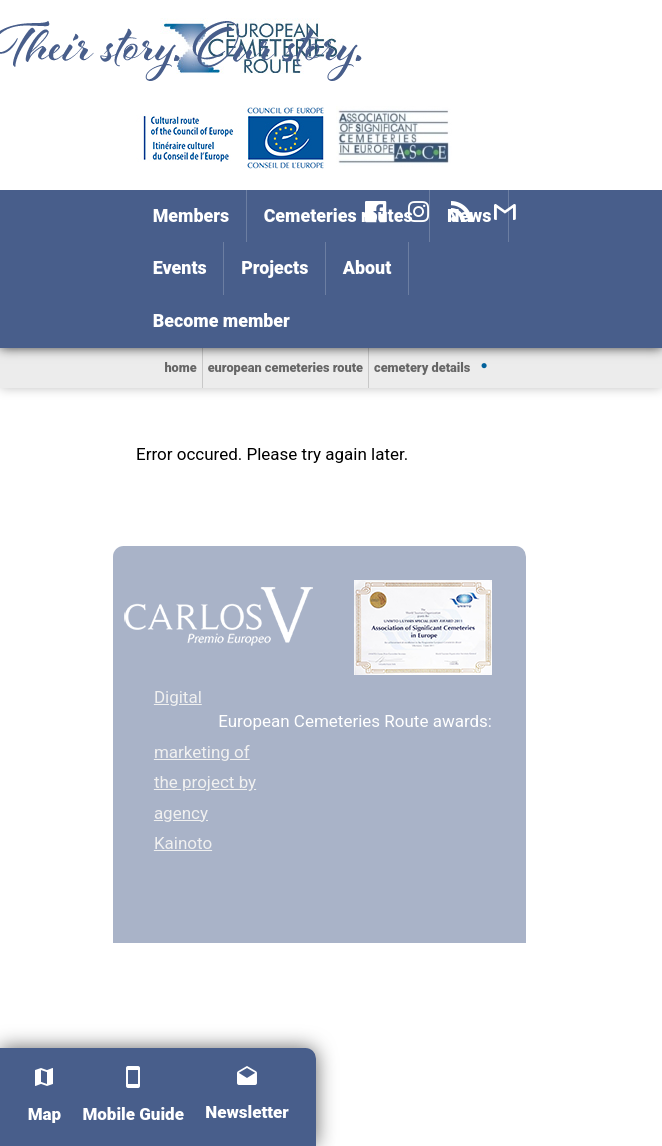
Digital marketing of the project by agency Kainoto (205, 770)
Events (180, 267)
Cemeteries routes (338, 215)
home (180, 367)
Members (191, 215)
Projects (274, 267)
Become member (221, 320)
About (367, 267)
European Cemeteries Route (285, 367)
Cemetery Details (422, 367)
